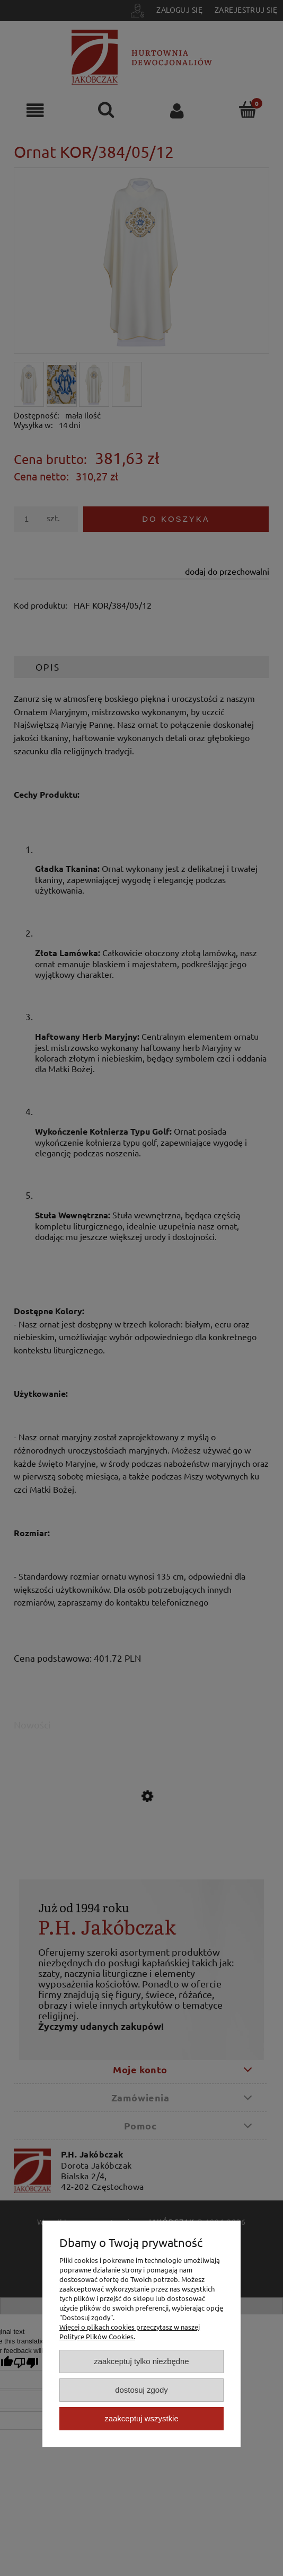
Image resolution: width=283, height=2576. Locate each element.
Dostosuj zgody (141, 2389)
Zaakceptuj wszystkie (141, 2418)
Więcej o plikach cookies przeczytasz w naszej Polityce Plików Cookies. (129, 2331)
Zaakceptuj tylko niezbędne (141, 2361)
